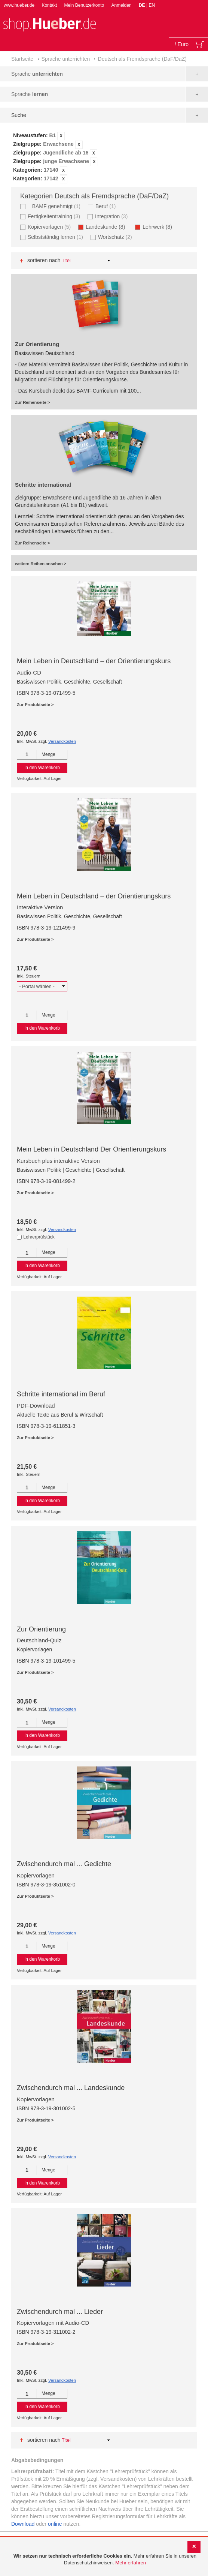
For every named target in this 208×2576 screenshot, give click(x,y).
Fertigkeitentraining (55, 216)
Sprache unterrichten (65, 59)
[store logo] (49, 23)
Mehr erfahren (130, 2563)
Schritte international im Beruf (61, 1394)
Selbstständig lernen (56, 237)
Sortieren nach (44, 260)
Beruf (106, 206)
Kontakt (49, 5)
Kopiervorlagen (50, 226)
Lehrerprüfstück (38, 1237)
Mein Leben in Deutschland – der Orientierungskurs (94, 661)
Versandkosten (62, 741)
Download (22, 2524)
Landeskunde (107, 226)
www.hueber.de (19, 5)
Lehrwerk (160, 226)
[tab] (104, 157)
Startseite (22, 59)
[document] (105, 2560)
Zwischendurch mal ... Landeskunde (71, 2088)
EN (152, 5)
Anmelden (121, 5)
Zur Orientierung (41, 1629)
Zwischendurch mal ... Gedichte (64, 1864)
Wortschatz (116, 237)
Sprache (37, 74)
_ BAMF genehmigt (55, 206)
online (55, 2524)
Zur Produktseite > (35, 704)
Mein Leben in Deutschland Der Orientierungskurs (91, 1149)
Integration (112, 216)
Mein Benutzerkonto (84, 5)
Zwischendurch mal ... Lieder (60, 2311)
